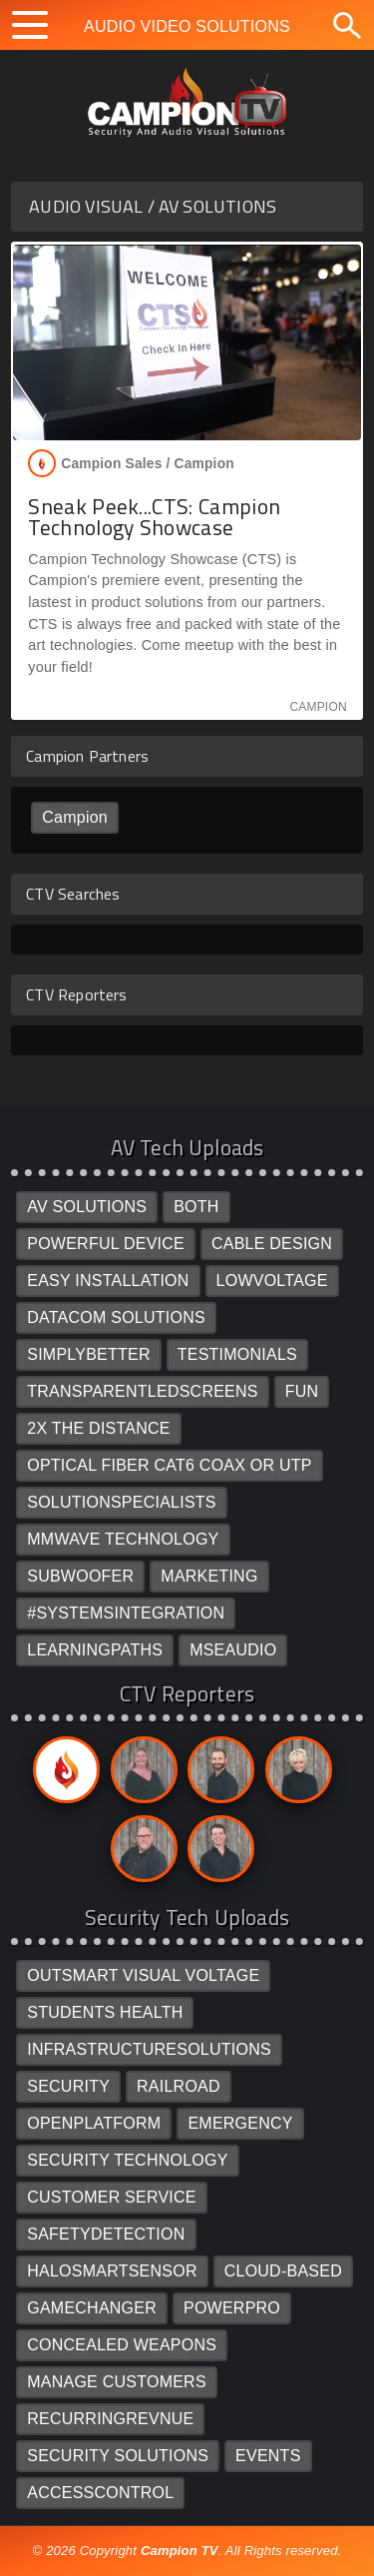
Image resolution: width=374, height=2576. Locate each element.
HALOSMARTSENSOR (111, 2270)
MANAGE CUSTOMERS (116, 2381)
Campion (75, 817)
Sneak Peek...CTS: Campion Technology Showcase (154, 516)
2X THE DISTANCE (98, 1428)
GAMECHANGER (92, 2307)
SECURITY (68, 2086)
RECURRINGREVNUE (110, 2418)
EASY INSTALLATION (107, 1280)
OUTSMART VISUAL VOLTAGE (143, 1975)
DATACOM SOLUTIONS (116, 1317)
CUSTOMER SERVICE (111, 2197)
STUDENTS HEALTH (105, 2012)
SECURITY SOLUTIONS (117, 2455)
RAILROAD (178, 2086)
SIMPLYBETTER (89, 1354)
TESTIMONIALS (237, 1354)
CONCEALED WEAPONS (121, 2344)
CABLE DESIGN (271, 1243)
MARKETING (209, 1576)
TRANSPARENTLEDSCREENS (142, 1391)
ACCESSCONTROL (100, 2492)
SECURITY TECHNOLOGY (127, 2160)
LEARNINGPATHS (95, 1649)
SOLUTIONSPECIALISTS (121, 1502)
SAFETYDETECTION (106, 2234)
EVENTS (267, 2455)
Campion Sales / (131, 463)
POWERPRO (232, 2307)
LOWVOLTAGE (272, 1280)
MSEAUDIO (232, 1649)
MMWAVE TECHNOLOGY (122, 1539)
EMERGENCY (239, 2123)
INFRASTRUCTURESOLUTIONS (149, 2049)
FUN (302, 1391)
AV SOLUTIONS (87, 1206)
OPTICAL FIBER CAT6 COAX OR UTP (169, 1465)
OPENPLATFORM (94, 2123)
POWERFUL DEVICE (106, 1243)
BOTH (196, 1206)
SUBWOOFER (80, 1576)
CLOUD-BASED (283, 2270)
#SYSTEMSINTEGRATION (125, 1613)
